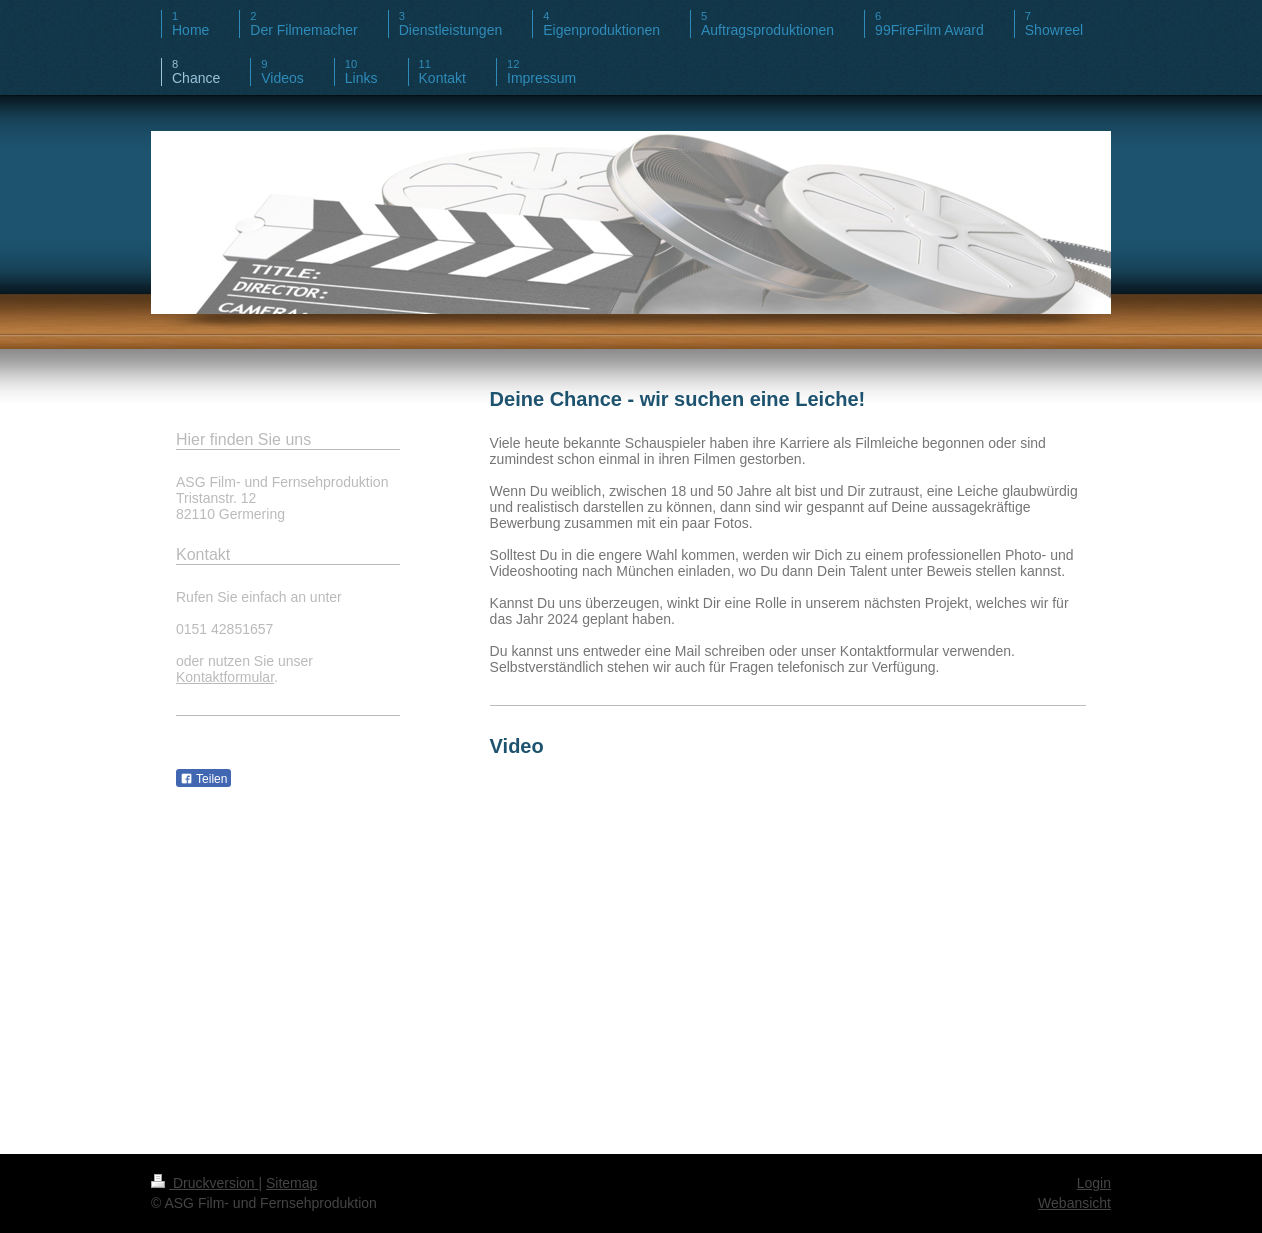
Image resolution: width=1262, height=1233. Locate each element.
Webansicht (1074, 1203)
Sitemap (291, 1183)
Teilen (203, 779)
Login (1094, 1183)
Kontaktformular (225, 677)
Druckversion (204, 1183)
